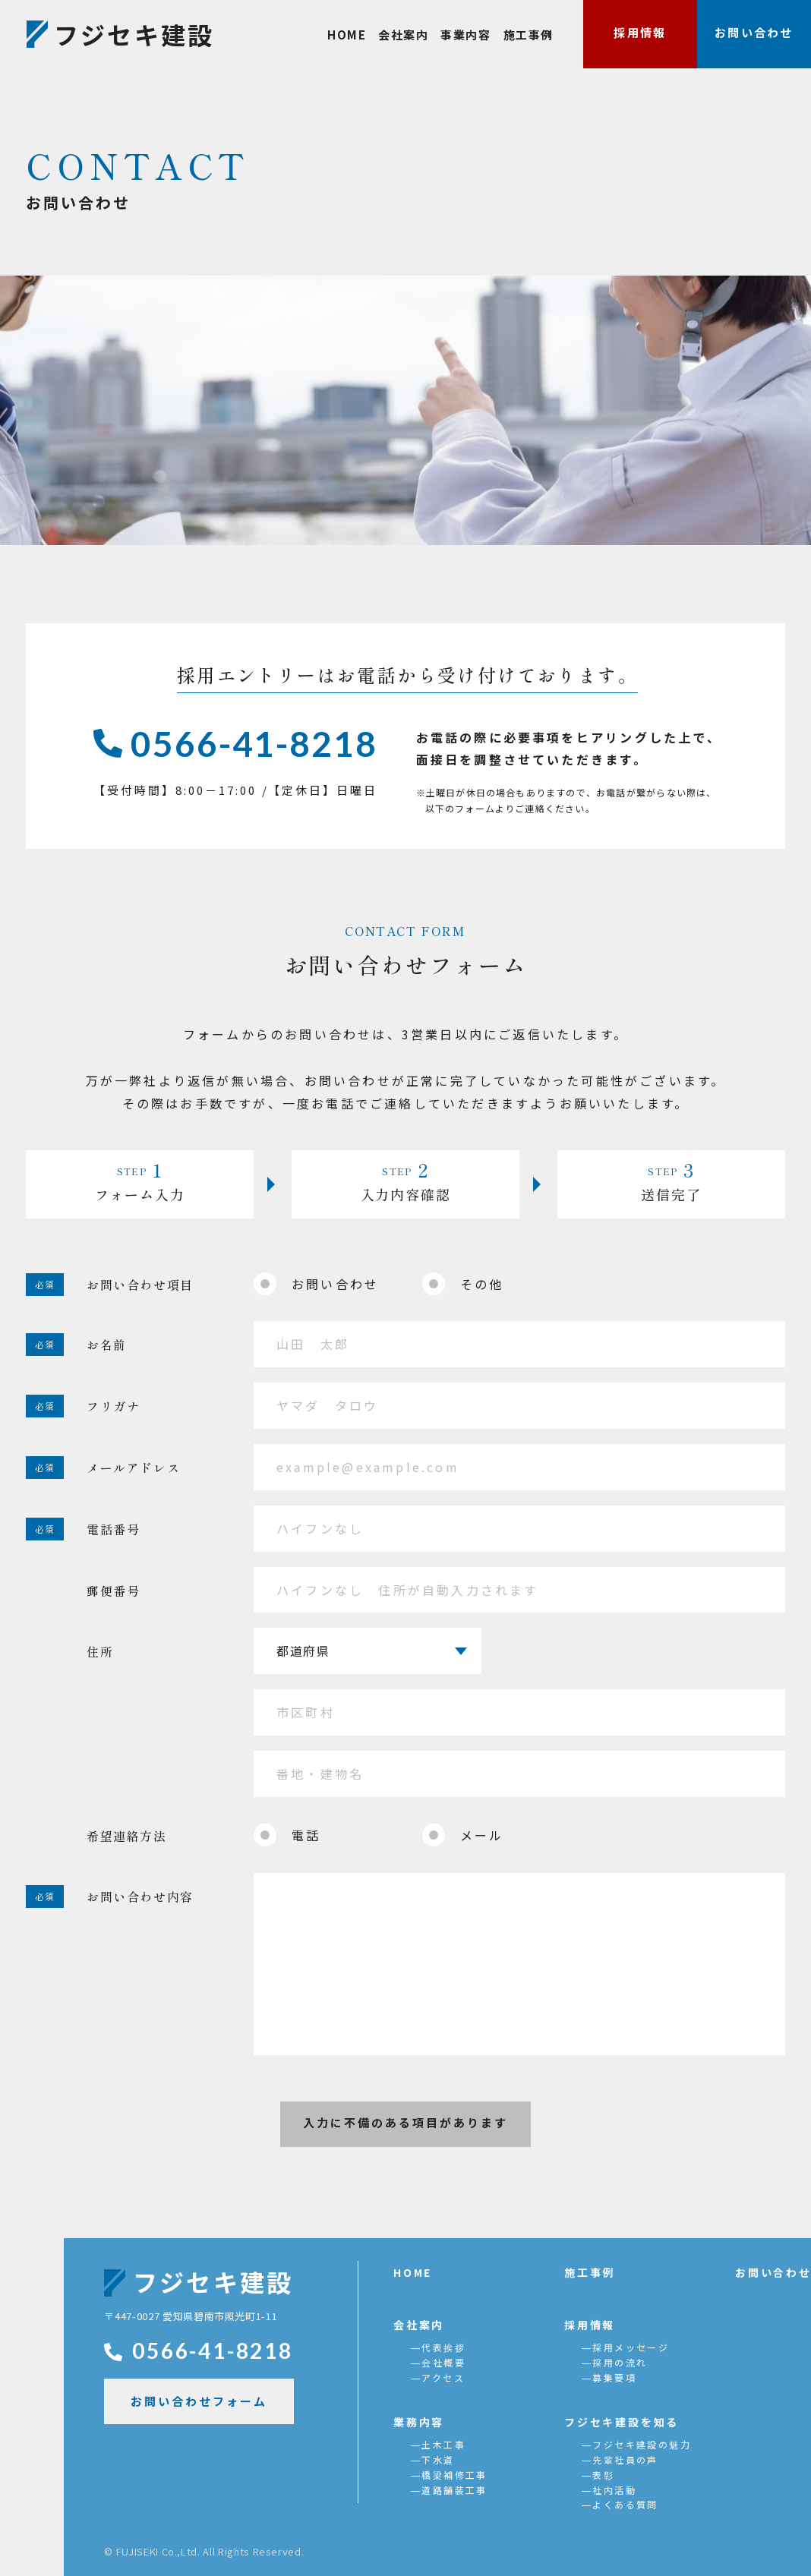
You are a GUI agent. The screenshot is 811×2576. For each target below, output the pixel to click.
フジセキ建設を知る (621, 2421)
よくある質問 (625, 2504)
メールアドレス (133, 1467)
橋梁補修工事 (454, 2474)
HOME (346, 35)
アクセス (443, 2377)
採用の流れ (619, 2362)
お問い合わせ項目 (140, 1284)
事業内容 (465, 35)
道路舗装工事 (454, 2489)
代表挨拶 (443, 2347)
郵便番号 (113, 1590)
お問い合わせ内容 (140, 1896)
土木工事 (443, 2444)
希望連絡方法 (127, 1836)
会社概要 (443, 2362)
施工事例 (528, 35)
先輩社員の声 (625, 2459)
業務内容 (418, 2421)
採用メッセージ (630, 2347)
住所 (100, 1651)
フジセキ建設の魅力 (641, 2444)
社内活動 (614, 2489)
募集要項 (614, 2377)
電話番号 (113, 1529)
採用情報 (640, 32)
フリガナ (113, 1406)
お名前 (107, 1344)
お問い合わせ (754, 32)
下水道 (437, 2459)
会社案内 (403, 35)
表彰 (603, 2474)
